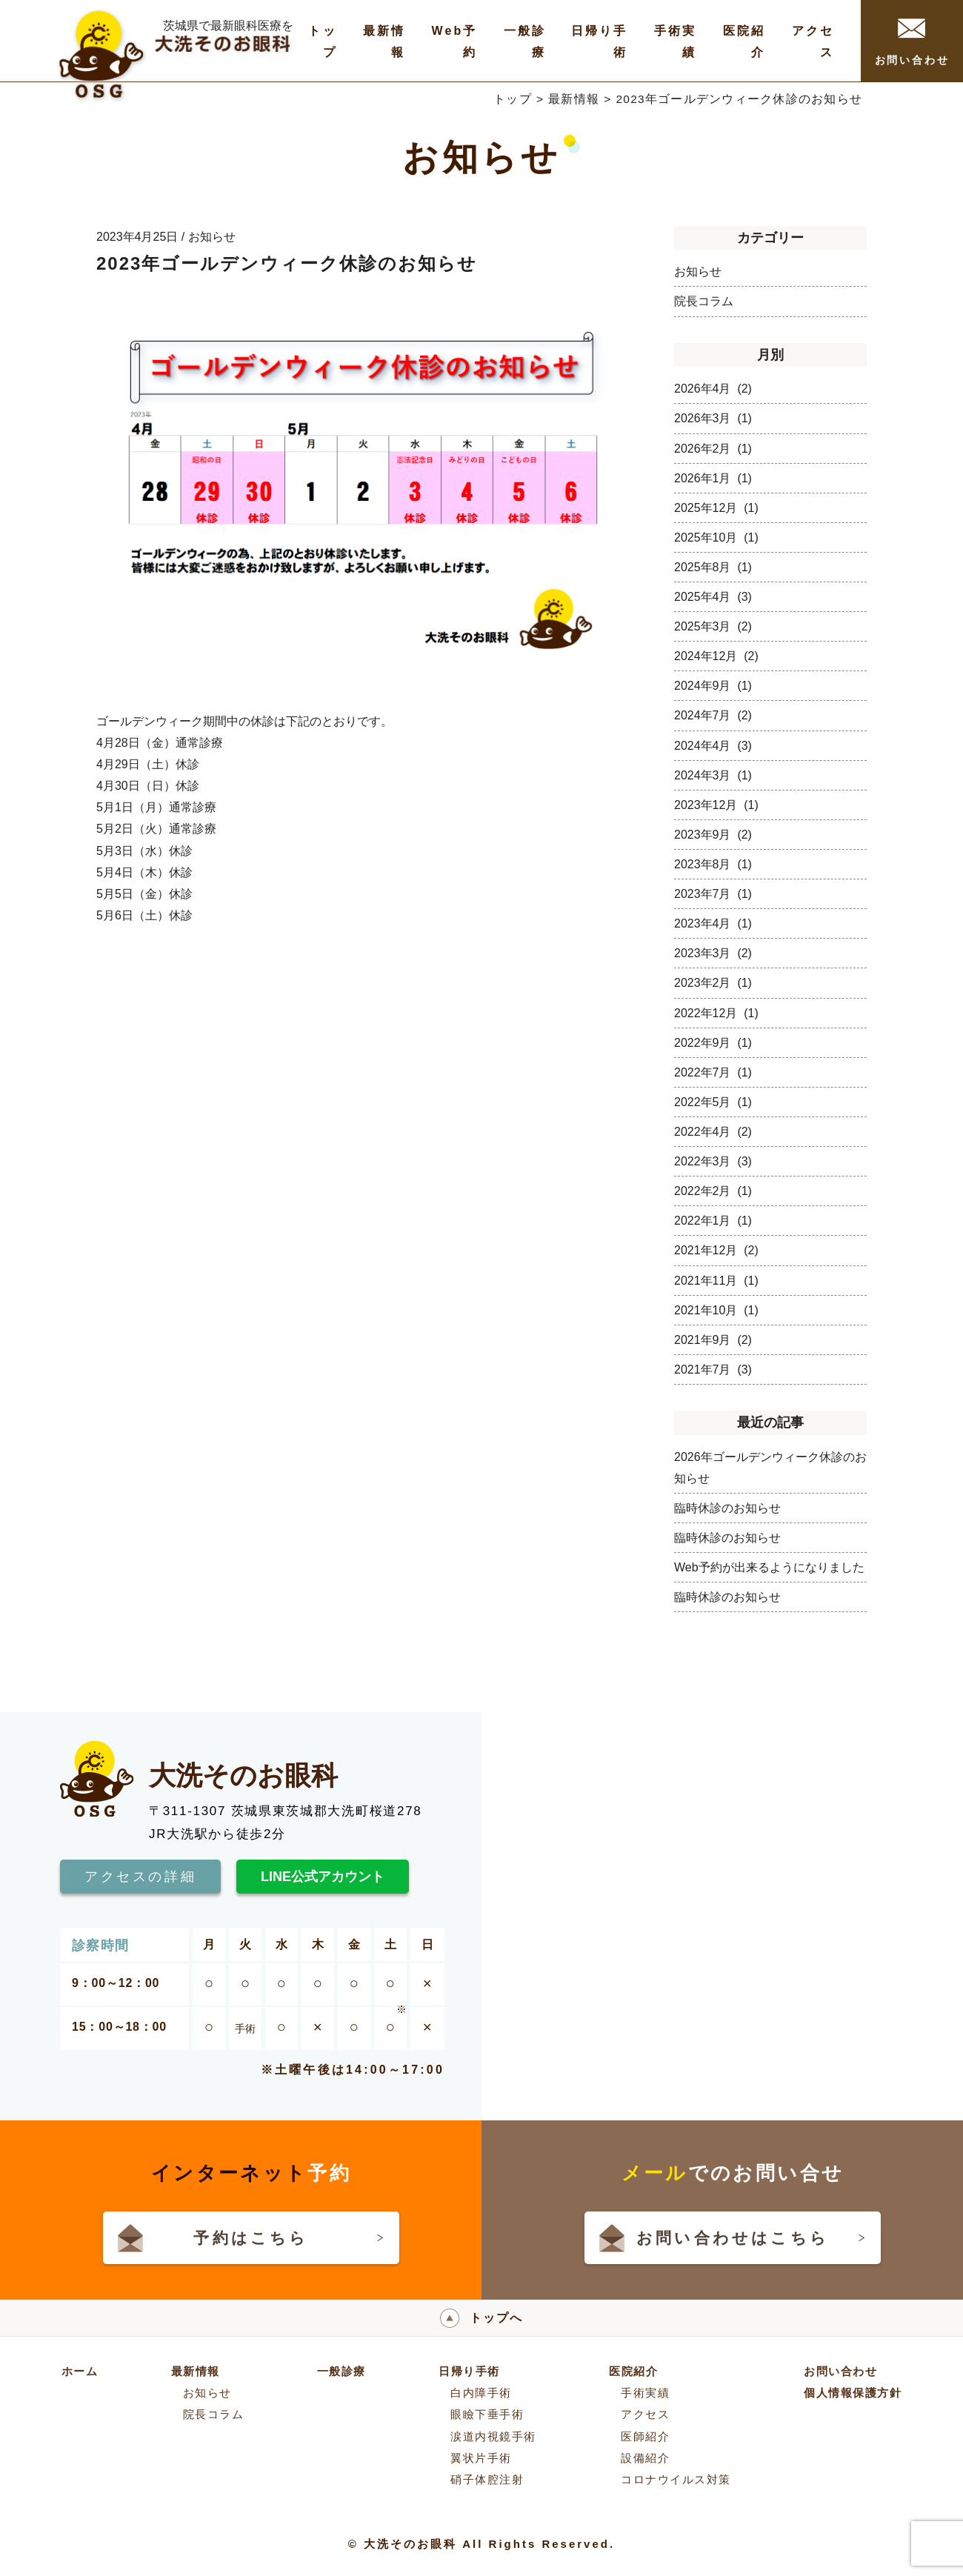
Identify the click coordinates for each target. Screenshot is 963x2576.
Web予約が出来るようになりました (769, 1567)
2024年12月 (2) (716, 656)
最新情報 (573, 99)
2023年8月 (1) (713, 864)
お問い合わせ (912, 42)
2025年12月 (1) (716, 508)
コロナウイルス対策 (676, 2479)
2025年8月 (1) (713, 567)
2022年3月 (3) (713, 1161)
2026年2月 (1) (713, 448)
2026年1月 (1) (713, 478)
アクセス (645, 2414)
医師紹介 (645, 2436)
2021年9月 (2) (713, 1340)
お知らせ (698, 271)
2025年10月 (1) (716, 537)
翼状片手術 (481, 2458)
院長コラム (703, 301)
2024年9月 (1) (713, 685)
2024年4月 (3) (713, 745)
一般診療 (341, 2371)
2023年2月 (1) (713, 982)
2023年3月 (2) (713, 953)
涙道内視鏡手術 (493, 2436)
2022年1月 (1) (713, 1220)
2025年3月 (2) (713, 626)
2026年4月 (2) (713, 388)
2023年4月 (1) (713, 923)
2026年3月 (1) (713, 418)
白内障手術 (481, 2392)
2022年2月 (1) (713, 1191)
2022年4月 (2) (713, 1131)
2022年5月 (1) (713, 1102)
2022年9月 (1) (713, 1042)
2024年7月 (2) (713, 715)
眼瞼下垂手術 (487, 2414)
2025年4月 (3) (713, 596)
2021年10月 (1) (716, 1310)
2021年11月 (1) (716, 1280)
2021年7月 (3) (713, 1369)
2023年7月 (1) (713, 894)
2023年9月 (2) (713, 834)
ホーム (80, 2371)
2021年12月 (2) (716, 1250)
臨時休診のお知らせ (727, 1508)
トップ (512, 99)
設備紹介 (645, 2458)
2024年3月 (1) (713, 775)
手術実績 (645, 2392)
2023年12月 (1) (716, 805)
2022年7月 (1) (713, 1072)
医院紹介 (633, 2371)
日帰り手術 (469, 2371)
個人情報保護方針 (853, 2392)
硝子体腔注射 (487, 2479)
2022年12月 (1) (716, 1013)
